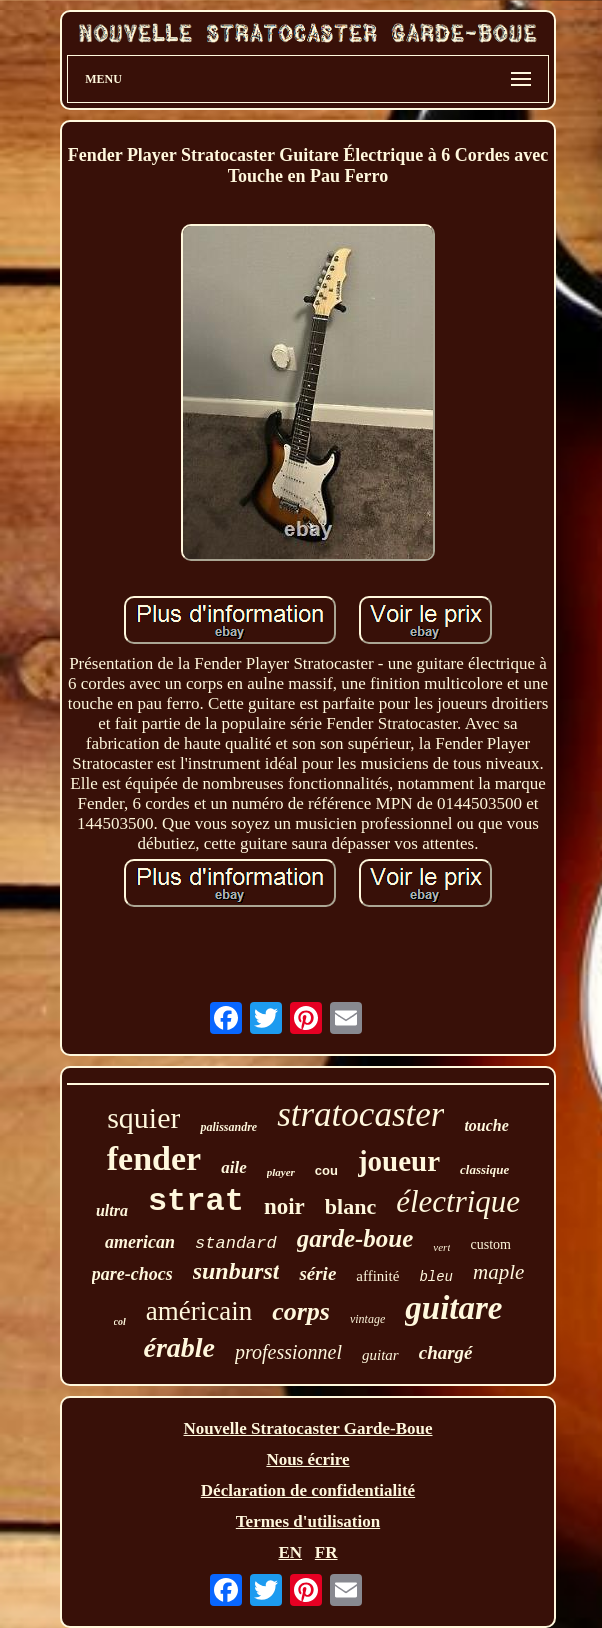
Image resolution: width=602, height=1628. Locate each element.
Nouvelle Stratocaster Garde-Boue (308, 1428)
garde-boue (355, 1238)
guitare (453, 1308)
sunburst (236, 1271)
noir (284, 1206)
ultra (112, 1210)
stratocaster (360, 1114)
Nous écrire (307, 1459)
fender (154, 1158)
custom (490, 1244)
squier (143, 1117)
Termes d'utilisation (308, 1521)
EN (290, 1552)
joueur (399, 1161)
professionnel (288, 1352)
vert (441, 1247)
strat (196, 1201)
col (120, 1321)
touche (486, 1125)
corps (301, 1311)
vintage (367, 1319)
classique (484, 1169)
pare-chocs (132, 1274)
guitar (380, 1355)
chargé (446, 1352)
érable (179, 1347)
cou (326, 1170)
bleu (436, 1277)
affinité (377, 1276)
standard (236, 1243)
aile (234, 1167)
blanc (350, 1206)
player (281, 1172)
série (317, 1273)
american (140, 1242)
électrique (458, 1201)
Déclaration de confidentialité (308, 1490)
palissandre (228, 1127)
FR (326, 1552)
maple (498, 1272)
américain (199, 1311)
